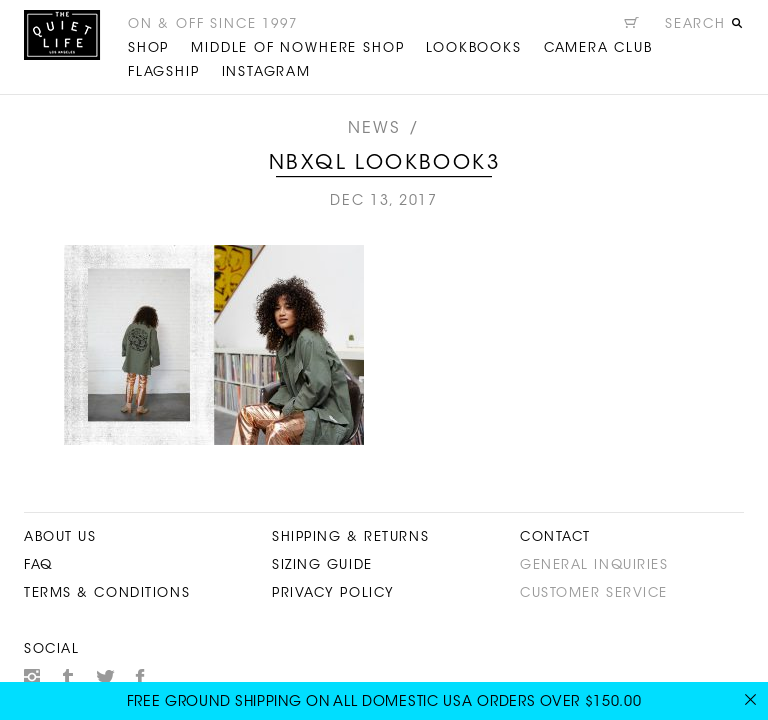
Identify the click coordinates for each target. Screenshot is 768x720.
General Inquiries (594, 565)
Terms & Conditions (107, 593)
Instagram (32, 677)
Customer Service (594, 593)
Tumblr (69, 677)
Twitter (105, 677)
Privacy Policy (333, 593)
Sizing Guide (322, 565)
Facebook (141, 677)
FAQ (38, 565)
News (375, 129)
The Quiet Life (62, 35)
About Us (60, 537)
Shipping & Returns (350, 537)
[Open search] (704, 27)
